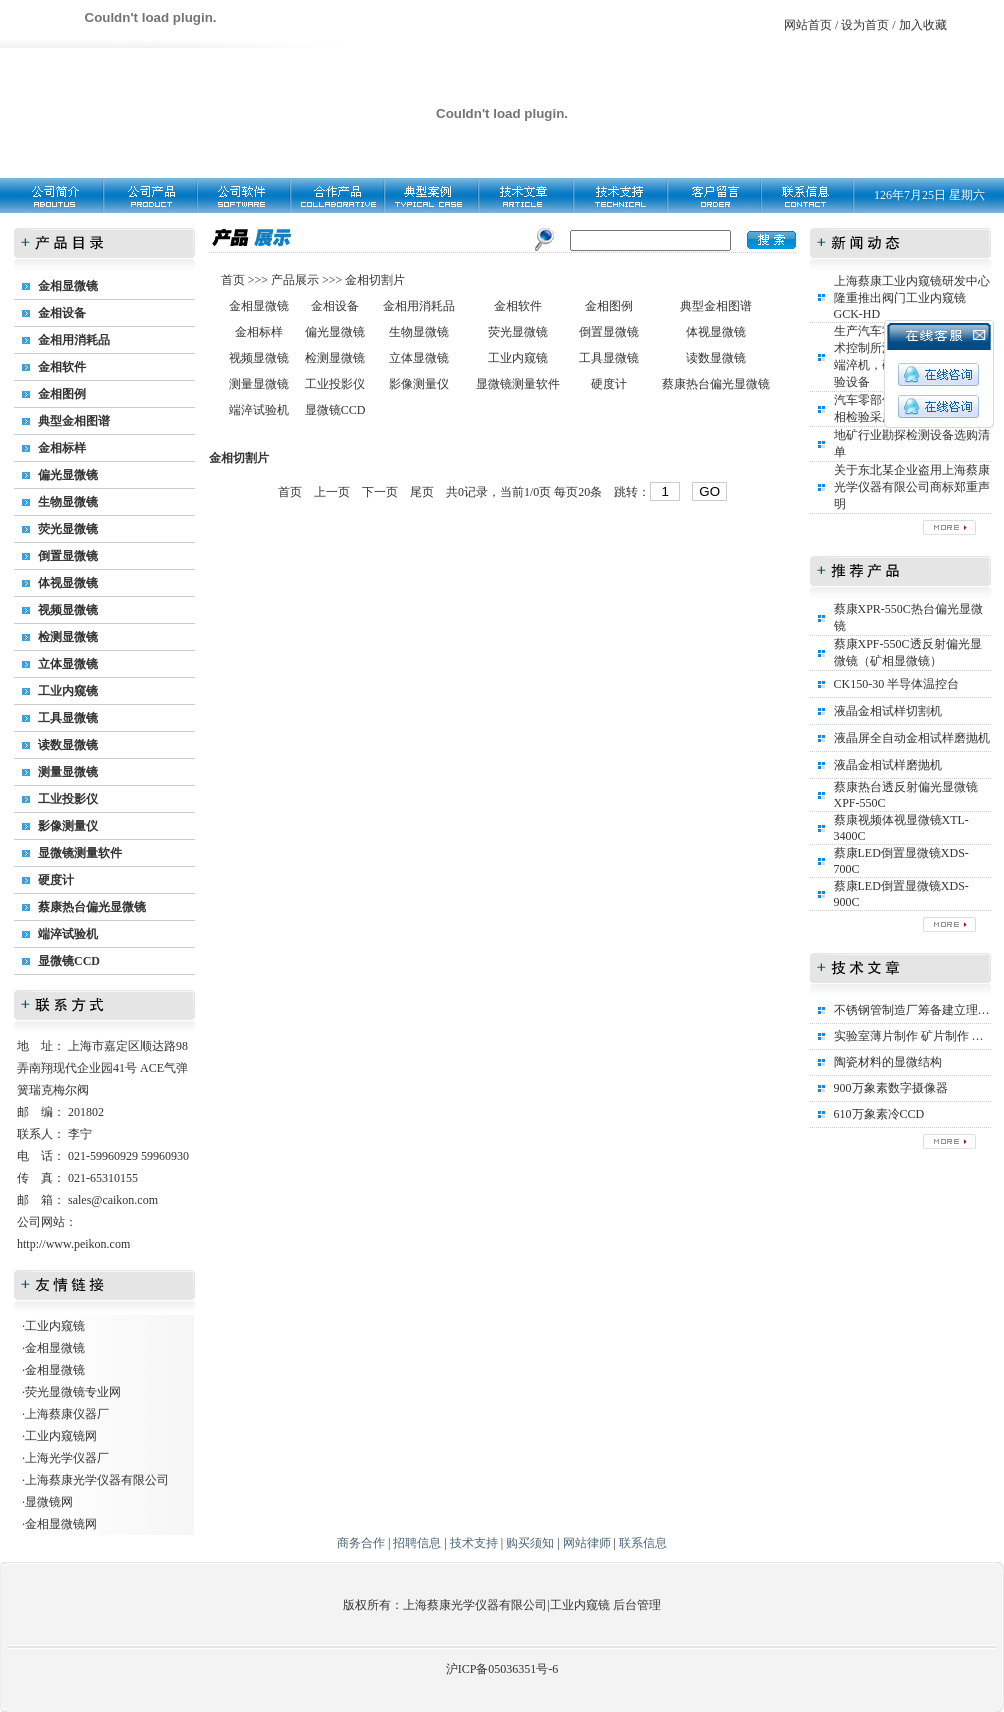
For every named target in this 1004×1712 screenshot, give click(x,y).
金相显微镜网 (61, 1524)
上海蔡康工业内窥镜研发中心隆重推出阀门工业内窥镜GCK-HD (912, 297)
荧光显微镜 (68, 529)
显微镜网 (49, 1502)
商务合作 (361, 1543)
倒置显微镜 (68, 556)
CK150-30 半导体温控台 (897, 684)
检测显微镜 (68, 637)
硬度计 (56, 880)
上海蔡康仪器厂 (67, 1414)
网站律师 (587, 1543)
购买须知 (530, 1543)
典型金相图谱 (74, 421)
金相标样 (62, 448)
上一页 (332, 492)
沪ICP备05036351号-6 (502, 1669)
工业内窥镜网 (61, 1436)
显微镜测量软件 (80, 853)
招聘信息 (417, 1543)
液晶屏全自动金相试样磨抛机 (912, 738)
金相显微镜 (68, 286)
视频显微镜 (68, 610)
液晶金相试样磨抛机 (888, 765)
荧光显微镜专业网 (73, 1392)
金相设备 (62, 313)
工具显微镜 (68, 718)
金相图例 (62, 394)
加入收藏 (923, 25)
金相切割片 (375, 280)
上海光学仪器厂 (67, 1458)
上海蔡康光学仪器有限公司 (97, 1480)
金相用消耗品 (74, 340)
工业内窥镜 (68, 691)
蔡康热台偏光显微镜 (92, 907)
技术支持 (474, 1543)
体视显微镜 (68, 583)
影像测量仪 (68, 826)
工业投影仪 (68, 799)
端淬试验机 (68, 934)
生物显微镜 (68, 502)
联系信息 (643, 1543)
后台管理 (637, 1605)
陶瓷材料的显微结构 (888, 1062)
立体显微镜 (68, 664)
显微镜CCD (69, 961)
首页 (234, 280)
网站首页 (808, 25)
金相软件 (62, 367)
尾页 (422, 492)
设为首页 (865, 25)
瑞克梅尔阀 (59, 1090)
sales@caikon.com (113, 1200)
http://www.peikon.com (73, 1244)
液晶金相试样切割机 (888, 711)
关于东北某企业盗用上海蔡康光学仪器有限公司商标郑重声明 (912, 487)
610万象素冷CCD (879, 1114)
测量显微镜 (68, 772)
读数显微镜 (68, 745)
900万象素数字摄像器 (891, 1088)
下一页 (380, 492)
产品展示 (293, 280)
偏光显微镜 (68, 475)
